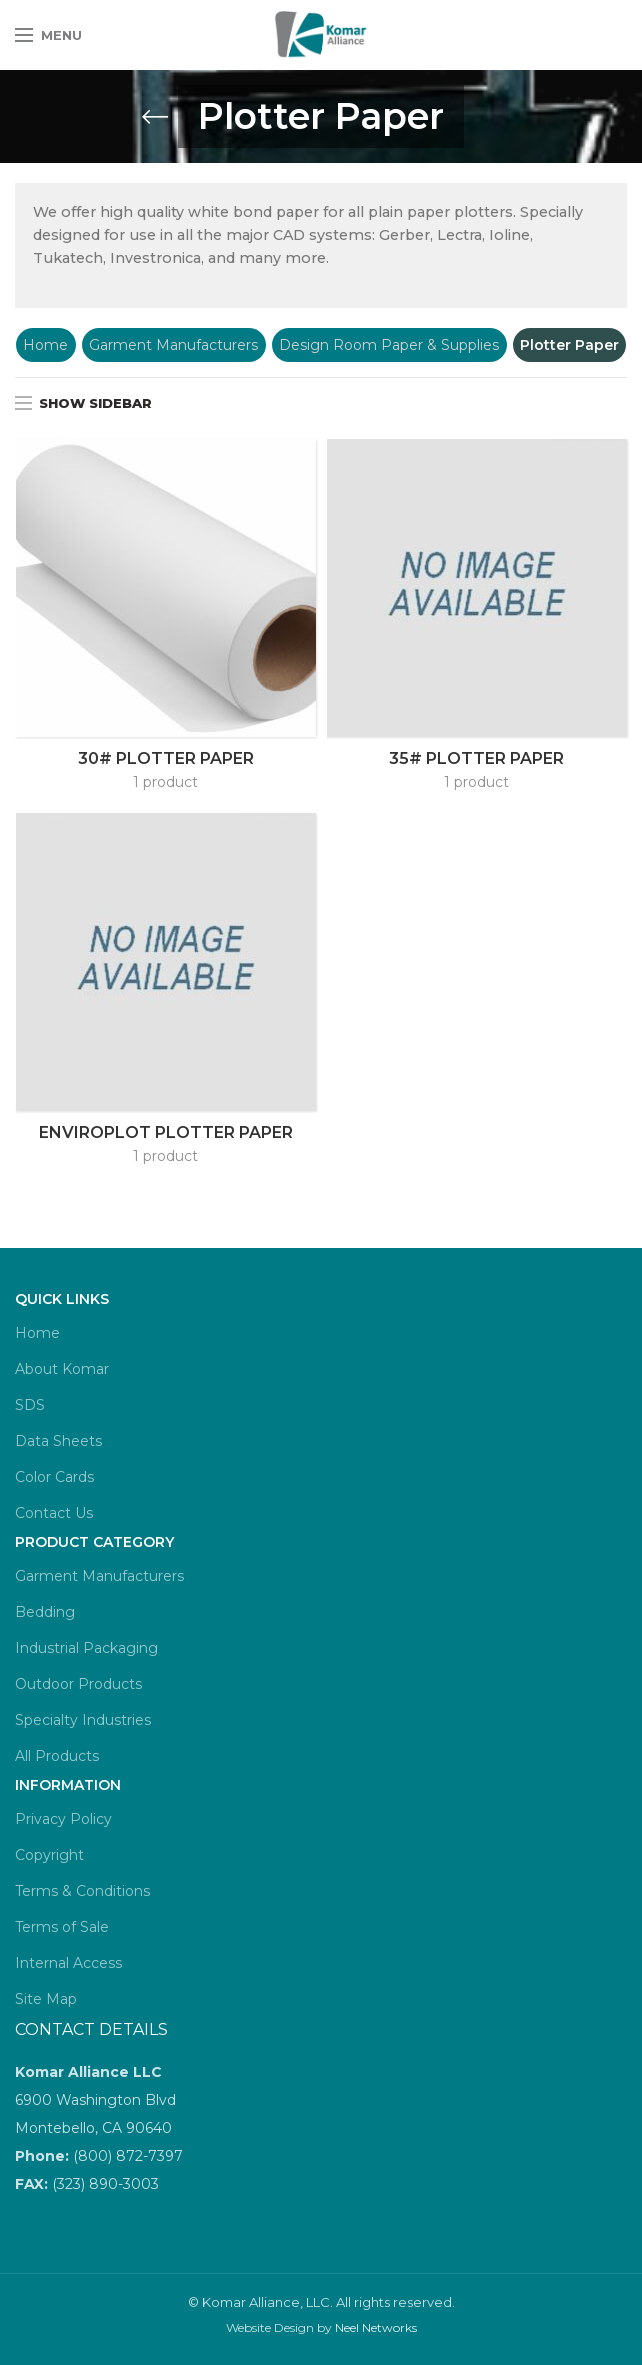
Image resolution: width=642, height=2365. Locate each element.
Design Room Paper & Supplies (389, 345)
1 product (165, 782)
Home (45, 345)
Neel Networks (376, 2327)
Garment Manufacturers (173, 345)
